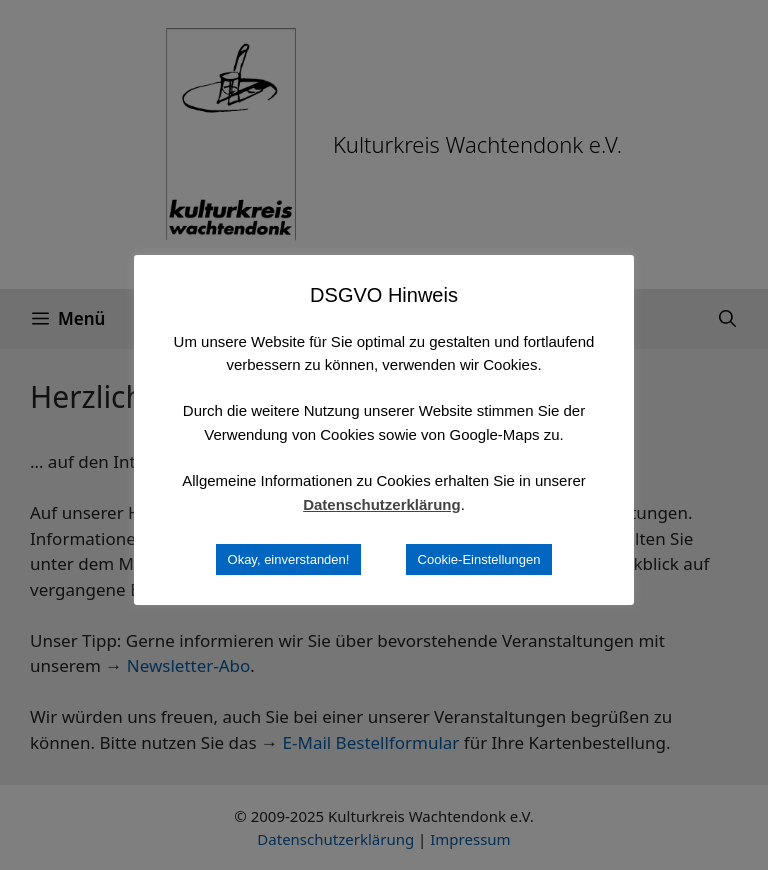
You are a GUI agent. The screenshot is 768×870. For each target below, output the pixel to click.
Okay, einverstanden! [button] (289, 559)
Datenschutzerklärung (382, 504)
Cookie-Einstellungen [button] (479, 559)
